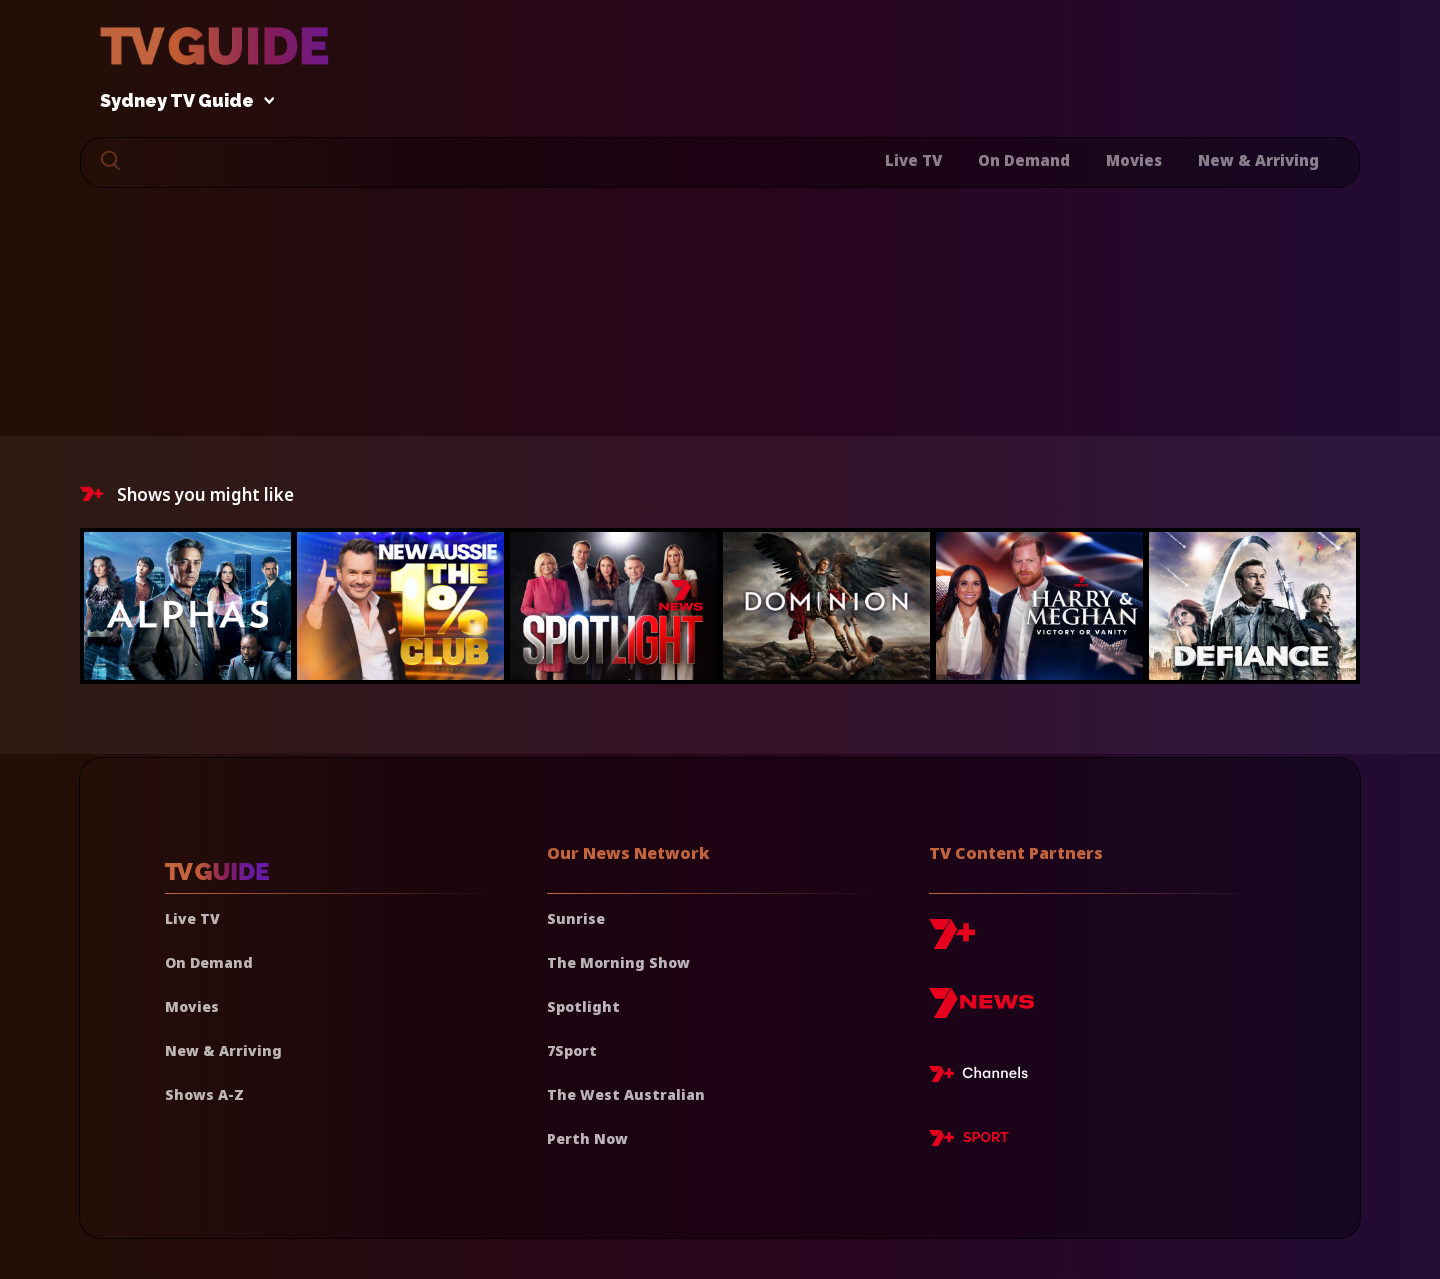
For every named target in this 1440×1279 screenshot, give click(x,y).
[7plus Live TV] (984, 1077)
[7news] (981, 1010)
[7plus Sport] (969, 1141)
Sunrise (576, 918)
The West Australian (626, 1094)
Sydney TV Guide (182, 101)
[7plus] (952, 941)
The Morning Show (618, 962)
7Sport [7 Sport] (572, 1050)
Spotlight (583, 1006)
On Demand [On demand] (209, 962)
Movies (1134, 160)
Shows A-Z (204, 1094)
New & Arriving (1258, 160)
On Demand (1024, 160)
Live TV (913, 160)
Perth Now (587, 1138)
